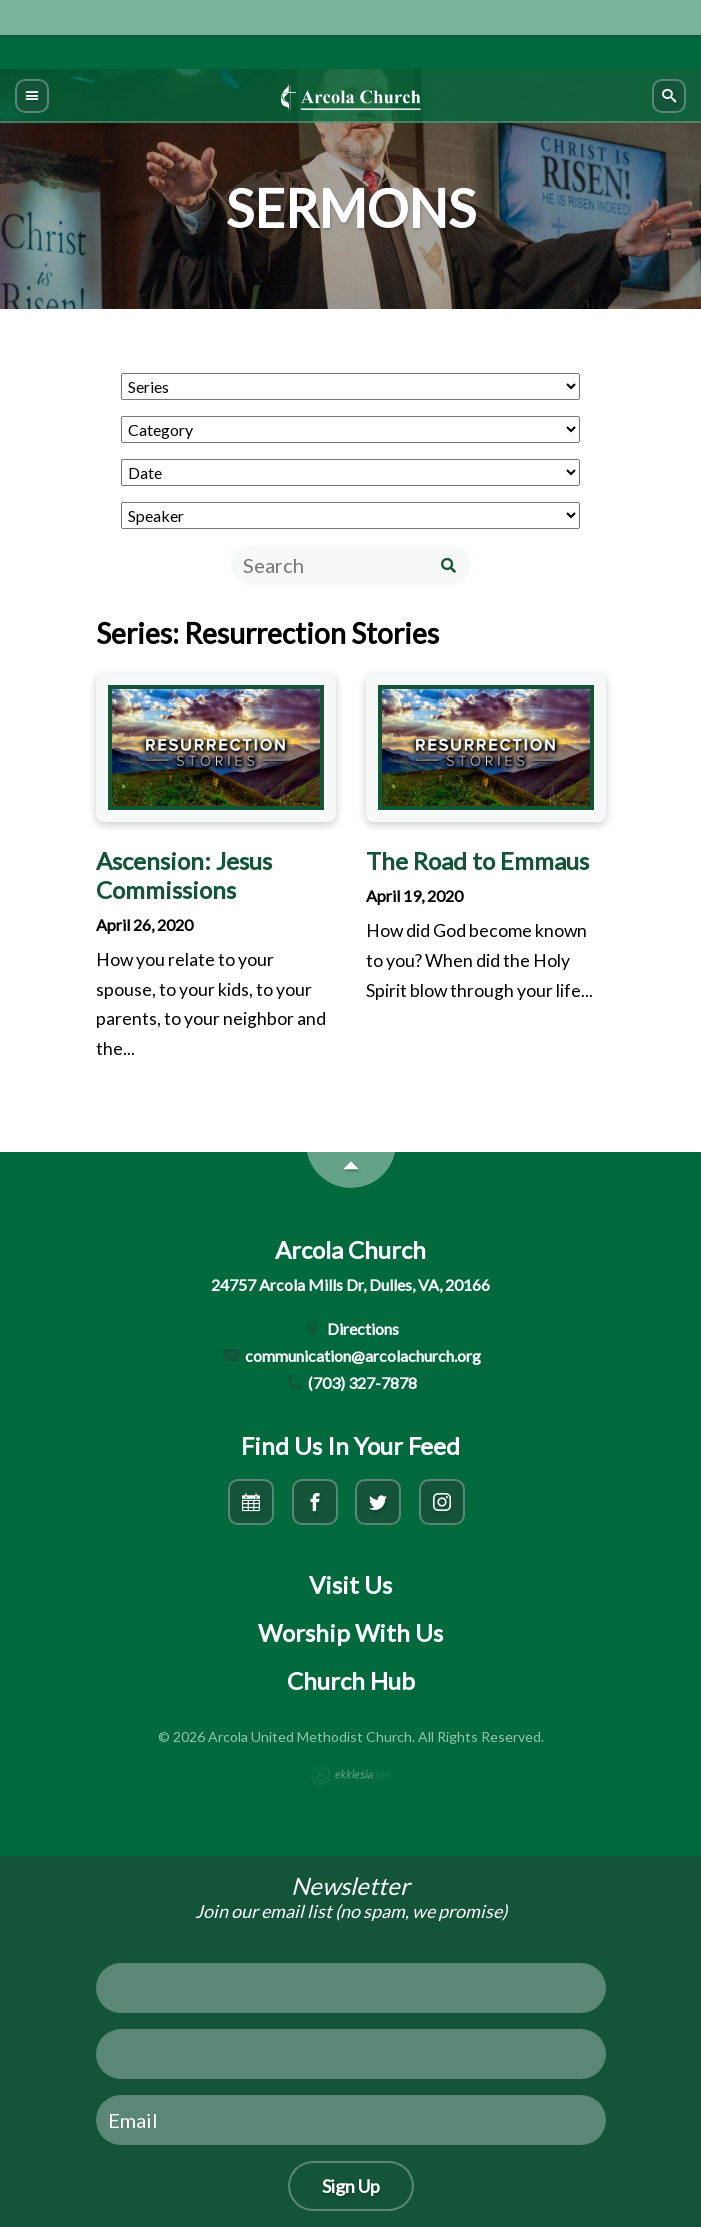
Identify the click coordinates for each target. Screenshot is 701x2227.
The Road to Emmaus (477, 860)
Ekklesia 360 (351, 1775)
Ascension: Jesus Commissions (184, 875)
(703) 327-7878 (351, 1382)
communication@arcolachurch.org (350, 1355)
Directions (350, 1328)
